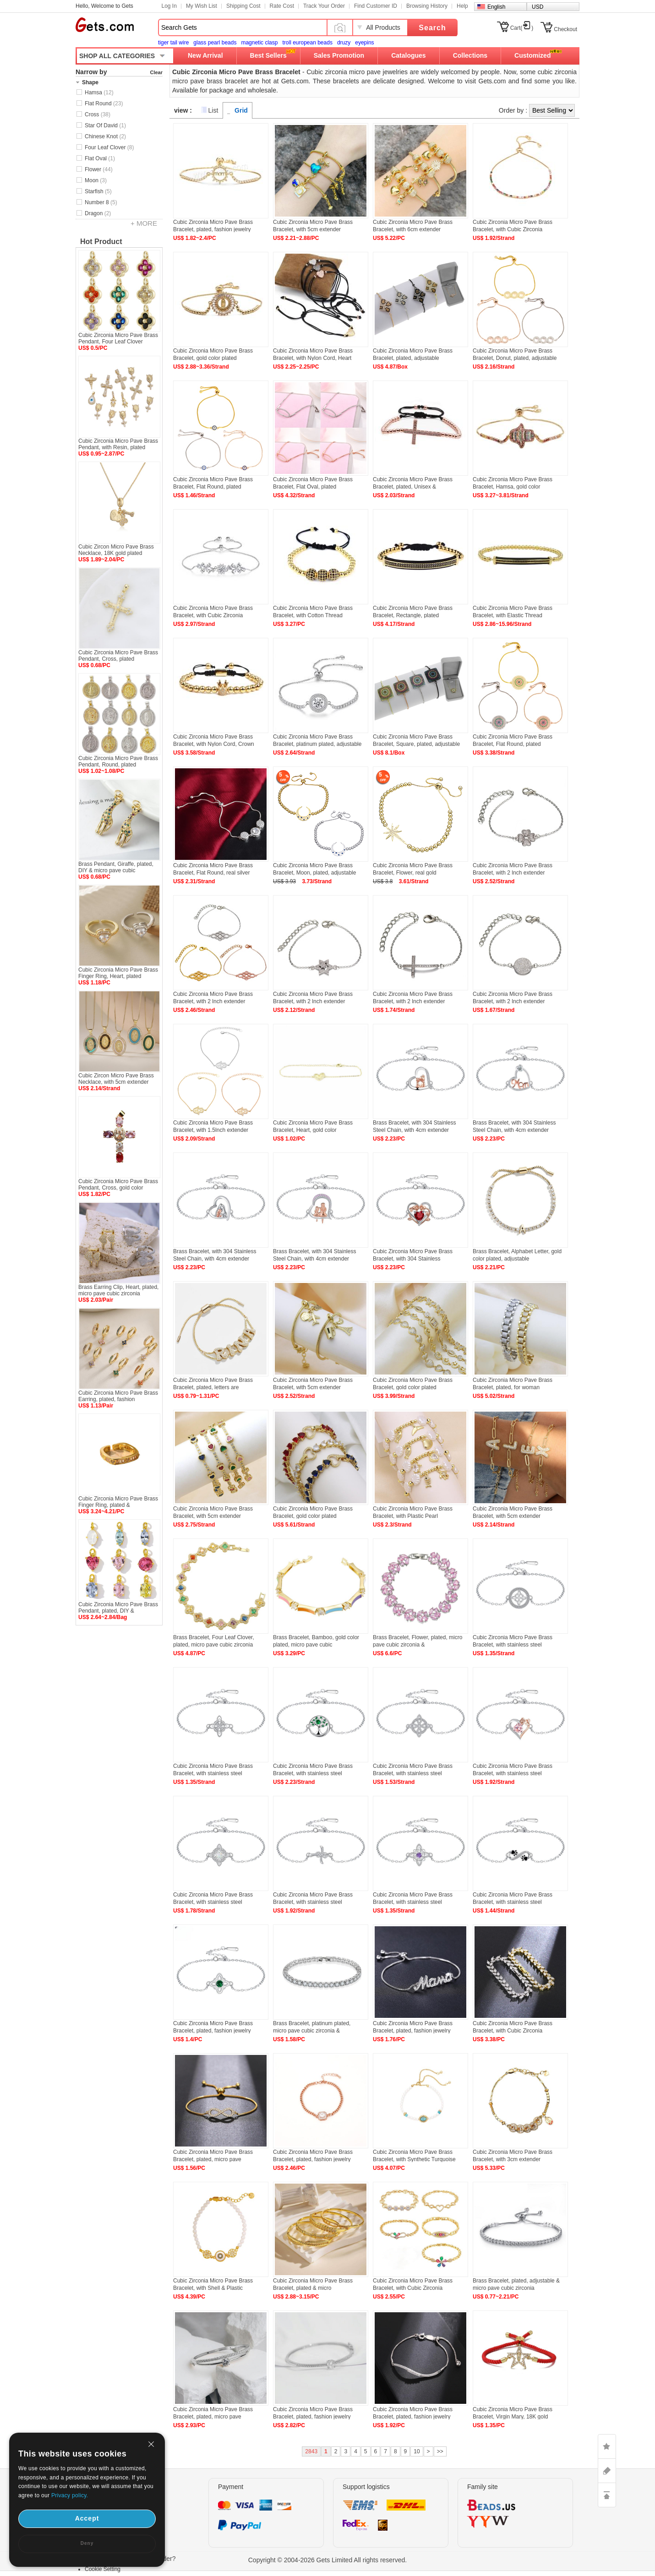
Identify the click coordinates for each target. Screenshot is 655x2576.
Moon (96, 180)
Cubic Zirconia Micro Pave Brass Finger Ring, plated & (118, 1501)
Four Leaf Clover (109, 147)
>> (440, 2451)
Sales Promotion (339, 55)
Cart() (522, 28)
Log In (169, 6)
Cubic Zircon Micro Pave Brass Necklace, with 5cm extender (116, 1078)
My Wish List (201, 6)
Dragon (98, 213)
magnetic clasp (259, 42)
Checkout (565, 29)
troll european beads (307, 42)
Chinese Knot (105, 136)
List (213, 110)
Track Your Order (324, 6)
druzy (343, 42)
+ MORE (144, 223)
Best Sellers (268, 55)
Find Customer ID (375, 6)
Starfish (98, 191)
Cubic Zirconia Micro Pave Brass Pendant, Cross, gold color (118, 1184)
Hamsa (99, 92)
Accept (87, 2518)
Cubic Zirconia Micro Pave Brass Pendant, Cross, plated (118, 655)
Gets (105, 24)
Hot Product (101, 241)
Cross (97, 114)
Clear (156, 72)
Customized (532, 55)
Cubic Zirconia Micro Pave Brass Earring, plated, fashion (118, 1396)
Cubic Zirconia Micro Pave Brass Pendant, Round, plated (118, 761)
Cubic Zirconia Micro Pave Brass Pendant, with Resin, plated (118, 444)
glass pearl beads (214, 42)
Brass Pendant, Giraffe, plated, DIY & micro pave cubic (115, 867)
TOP (607, 2495)
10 (417, 2451)
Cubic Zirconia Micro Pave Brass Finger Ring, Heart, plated (118, 973)
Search (432, 28)
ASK (607, 2471)
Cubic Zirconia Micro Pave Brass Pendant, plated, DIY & (118, 1607)
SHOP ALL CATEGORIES (117, 56)
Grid (241, 110)
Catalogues (408, 55)
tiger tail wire (173, 42)
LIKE (607, 2446)
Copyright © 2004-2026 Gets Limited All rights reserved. (327, 2560)
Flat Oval (100, 158)
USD (537, 7)
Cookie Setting (102, 2569)
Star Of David (105, 125)
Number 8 (101, 202)
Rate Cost (282, 6)
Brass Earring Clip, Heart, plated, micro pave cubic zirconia (118, 1290)
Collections (470, 55)
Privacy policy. (69, 2495)
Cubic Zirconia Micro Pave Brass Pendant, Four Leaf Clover (118, 338)
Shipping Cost (243, 6)
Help (462, 6)
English (496, 7)
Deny (87, 2543)
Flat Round (104, 103)
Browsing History (427, 6)
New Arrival (205, 55)
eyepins (364, 42)
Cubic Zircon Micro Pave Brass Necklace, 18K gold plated (116, 549)
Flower (99, 169)
